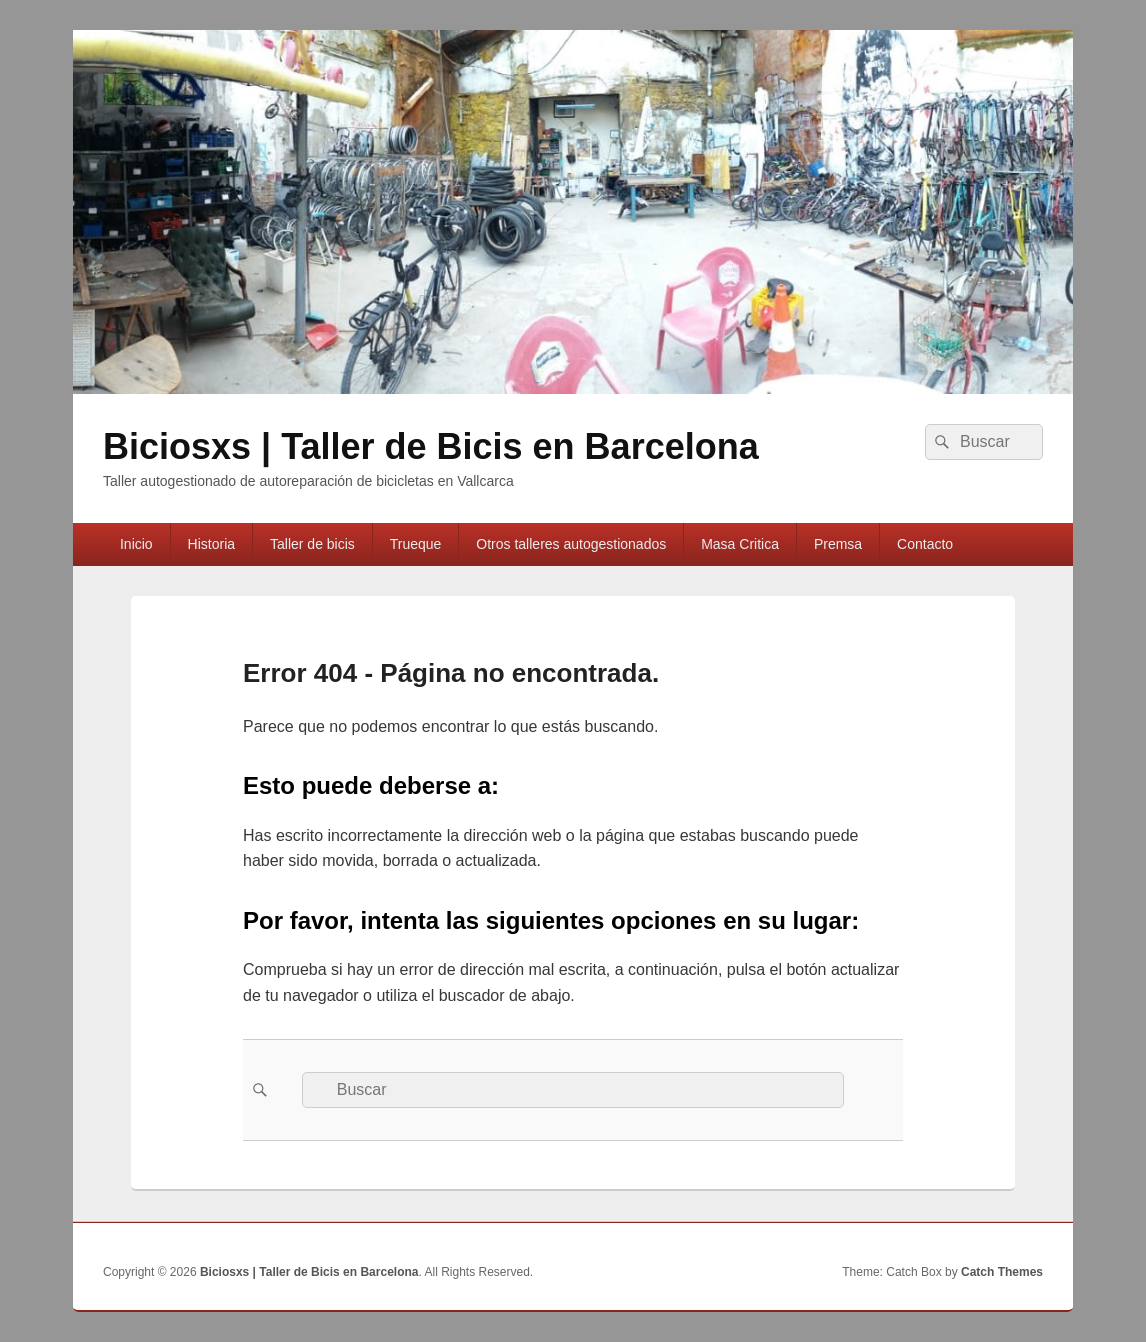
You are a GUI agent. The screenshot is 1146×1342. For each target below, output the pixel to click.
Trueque (416, 544)
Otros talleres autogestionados (571, 544)
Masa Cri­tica (740, 544)
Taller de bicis (312, 544)
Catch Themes (1002, 1272)
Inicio (136, 544)
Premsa (838, 544)
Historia (211, 544)
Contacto (925, 544)
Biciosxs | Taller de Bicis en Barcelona (431, 446)
